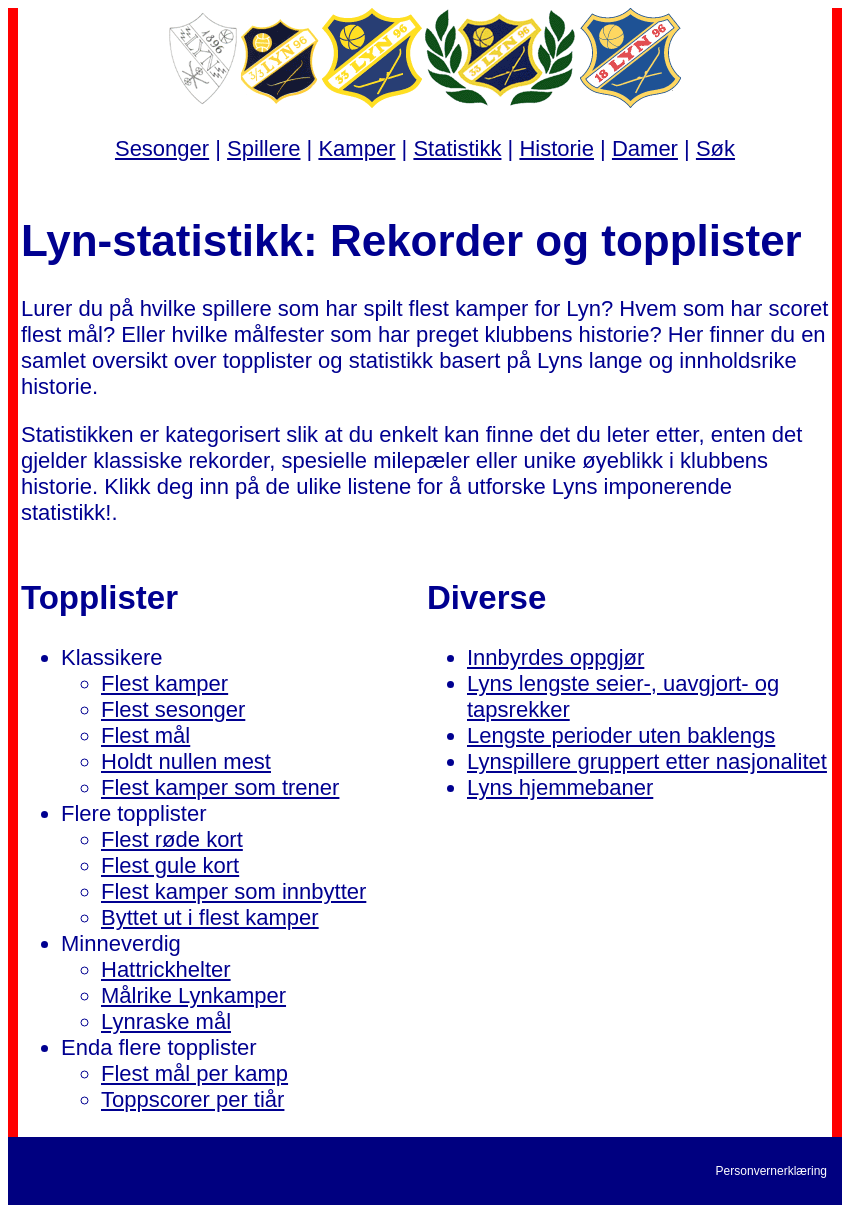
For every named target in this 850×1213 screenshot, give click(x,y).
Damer (645, 148)
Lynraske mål (166, 1021)
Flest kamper (164, 683)
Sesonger (162, 148)
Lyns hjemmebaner (560, 787)
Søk (715, 148)
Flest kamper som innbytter (233, 891)
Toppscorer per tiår (192, 1099)
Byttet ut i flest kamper (210, 917)
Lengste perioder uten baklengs (621, 735)
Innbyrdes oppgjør (555, 657)
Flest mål (145, 735)
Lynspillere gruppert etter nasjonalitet (647, 761)
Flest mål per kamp (194, 1073)
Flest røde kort (172, 839)
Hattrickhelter (166, 969)
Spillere (263, 148)
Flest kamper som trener (220, 787)
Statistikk (457, 148)
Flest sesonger (173, 709)
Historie (556, 148)
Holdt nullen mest (186, 761)
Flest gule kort (170, 865)
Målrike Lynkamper (193, 995)
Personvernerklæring (771, 1171)
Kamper (356, 148)
